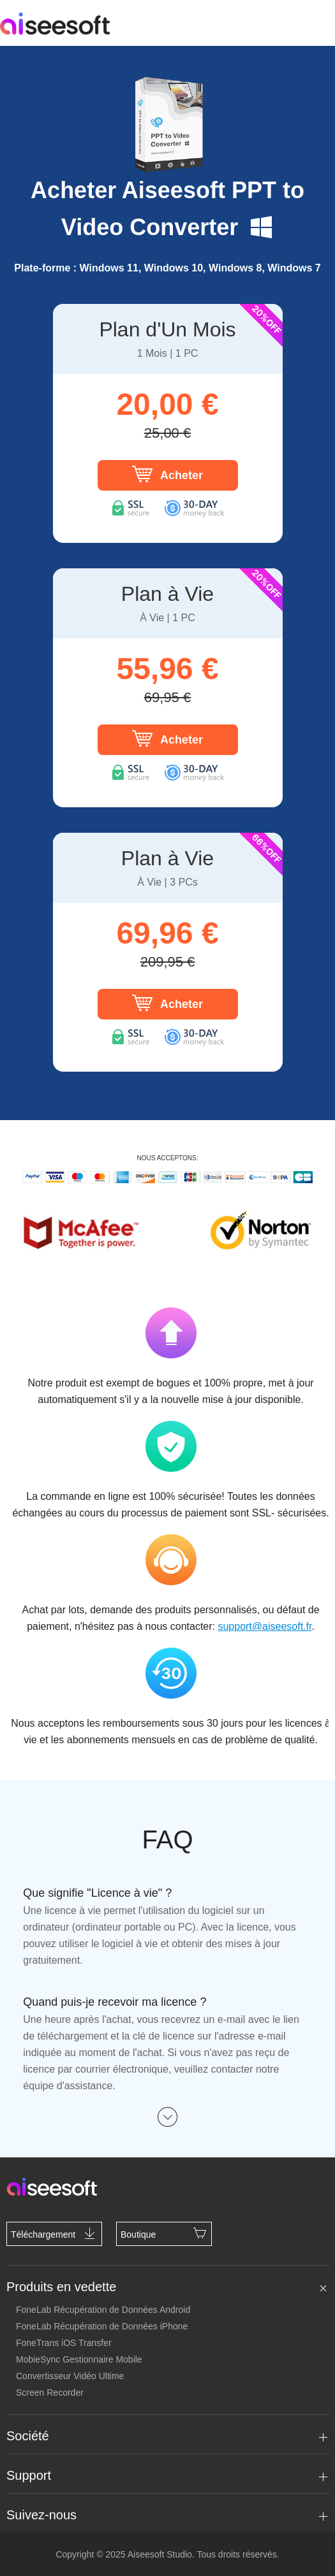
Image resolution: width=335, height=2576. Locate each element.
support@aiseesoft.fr (264, 1626)
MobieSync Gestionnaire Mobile (79, 2359)
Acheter (167, 474)
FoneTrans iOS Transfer (64, 2343)
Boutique (164, 2233)
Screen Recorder (50, 2392)
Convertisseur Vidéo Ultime (70, 2376)
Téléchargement (54, 2233)
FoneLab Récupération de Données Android (103, 2310)
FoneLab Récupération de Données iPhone (102, 2326)
